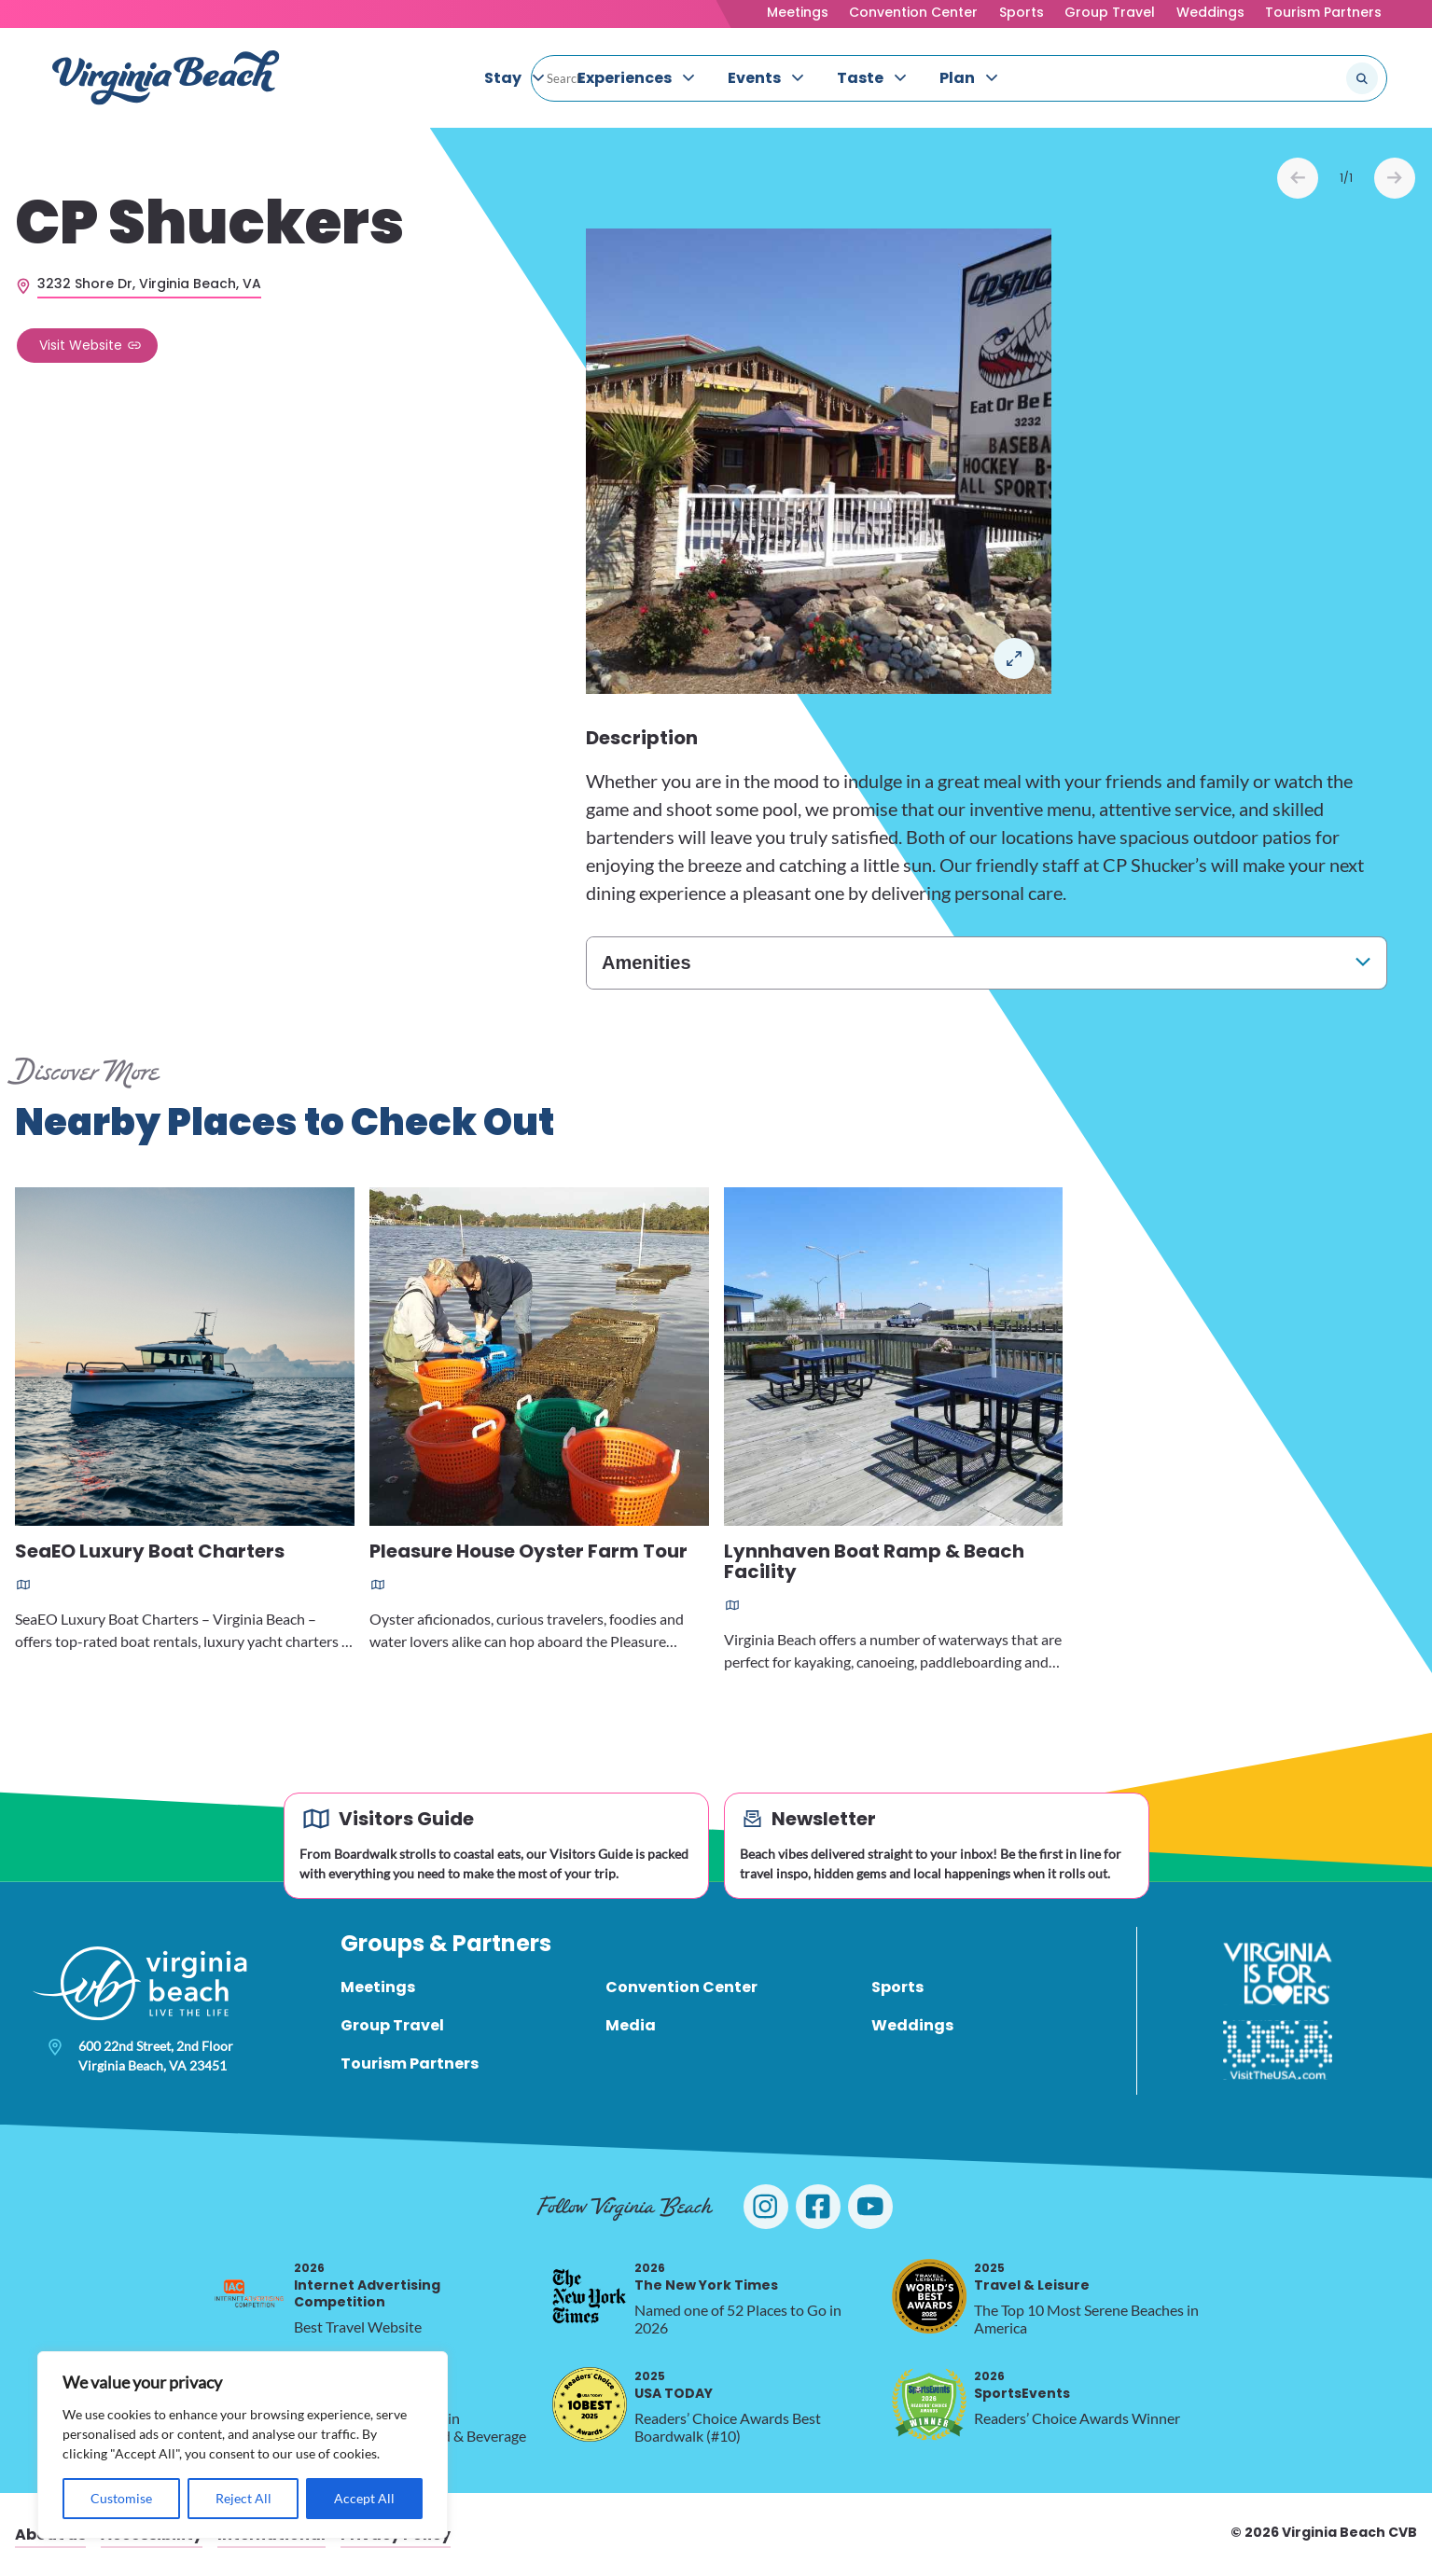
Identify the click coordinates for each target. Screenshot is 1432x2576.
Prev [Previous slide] (1297, 178)
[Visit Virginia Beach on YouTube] (870, 2206)
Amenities (646, 962)
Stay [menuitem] (502, 78)
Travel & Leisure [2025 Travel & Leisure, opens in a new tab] (1032, 2277)
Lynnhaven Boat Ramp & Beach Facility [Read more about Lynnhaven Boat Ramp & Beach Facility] (874, 1563)
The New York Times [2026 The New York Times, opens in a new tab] (706, 2277)
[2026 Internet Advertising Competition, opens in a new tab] (249, 2296)
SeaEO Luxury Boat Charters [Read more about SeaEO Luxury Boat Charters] (150, 1552)
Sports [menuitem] (897, 1987)
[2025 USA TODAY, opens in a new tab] (589, 2404)
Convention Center (913, 12)
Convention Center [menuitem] (681, 1987)
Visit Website (80, 345)
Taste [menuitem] (860, 78)
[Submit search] (1362, 78)
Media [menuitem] (630, 2025)
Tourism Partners (1323, 12)
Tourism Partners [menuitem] (410, 2063)
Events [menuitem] (754, 78)
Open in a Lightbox (1014, 658)
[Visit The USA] (1277, 2050)
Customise (121, 2498)
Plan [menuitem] (957, 78)
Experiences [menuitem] (624, 78)
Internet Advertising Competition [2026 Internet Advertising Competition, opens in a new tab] (367, 2285)
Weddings (1210, 12)
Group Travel (1109, 12)
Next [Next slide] (1394, 178)
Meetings (797, 12)
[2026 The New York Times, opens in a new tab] (589, 2296)
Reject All (243, 2498)
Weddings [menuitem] (912, 2025)
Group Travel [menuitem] (392, 2025)
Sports (1021, 12)
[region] (242, 2445)
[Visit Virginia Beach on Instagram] (766, 2206)
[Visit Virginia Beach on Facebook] (818, 2206)
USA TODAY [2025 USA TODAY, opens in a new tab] (673, 2385)
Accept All (364, 2498)
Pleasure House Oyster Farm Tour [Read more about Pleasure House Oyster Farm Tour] (528, 1552)
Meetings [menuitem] (378, 1987)
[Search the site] (1299, 78)
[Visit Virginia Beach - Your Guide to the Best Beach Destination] (166, 78)
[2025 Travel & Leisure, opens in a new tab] (929, 2296)
